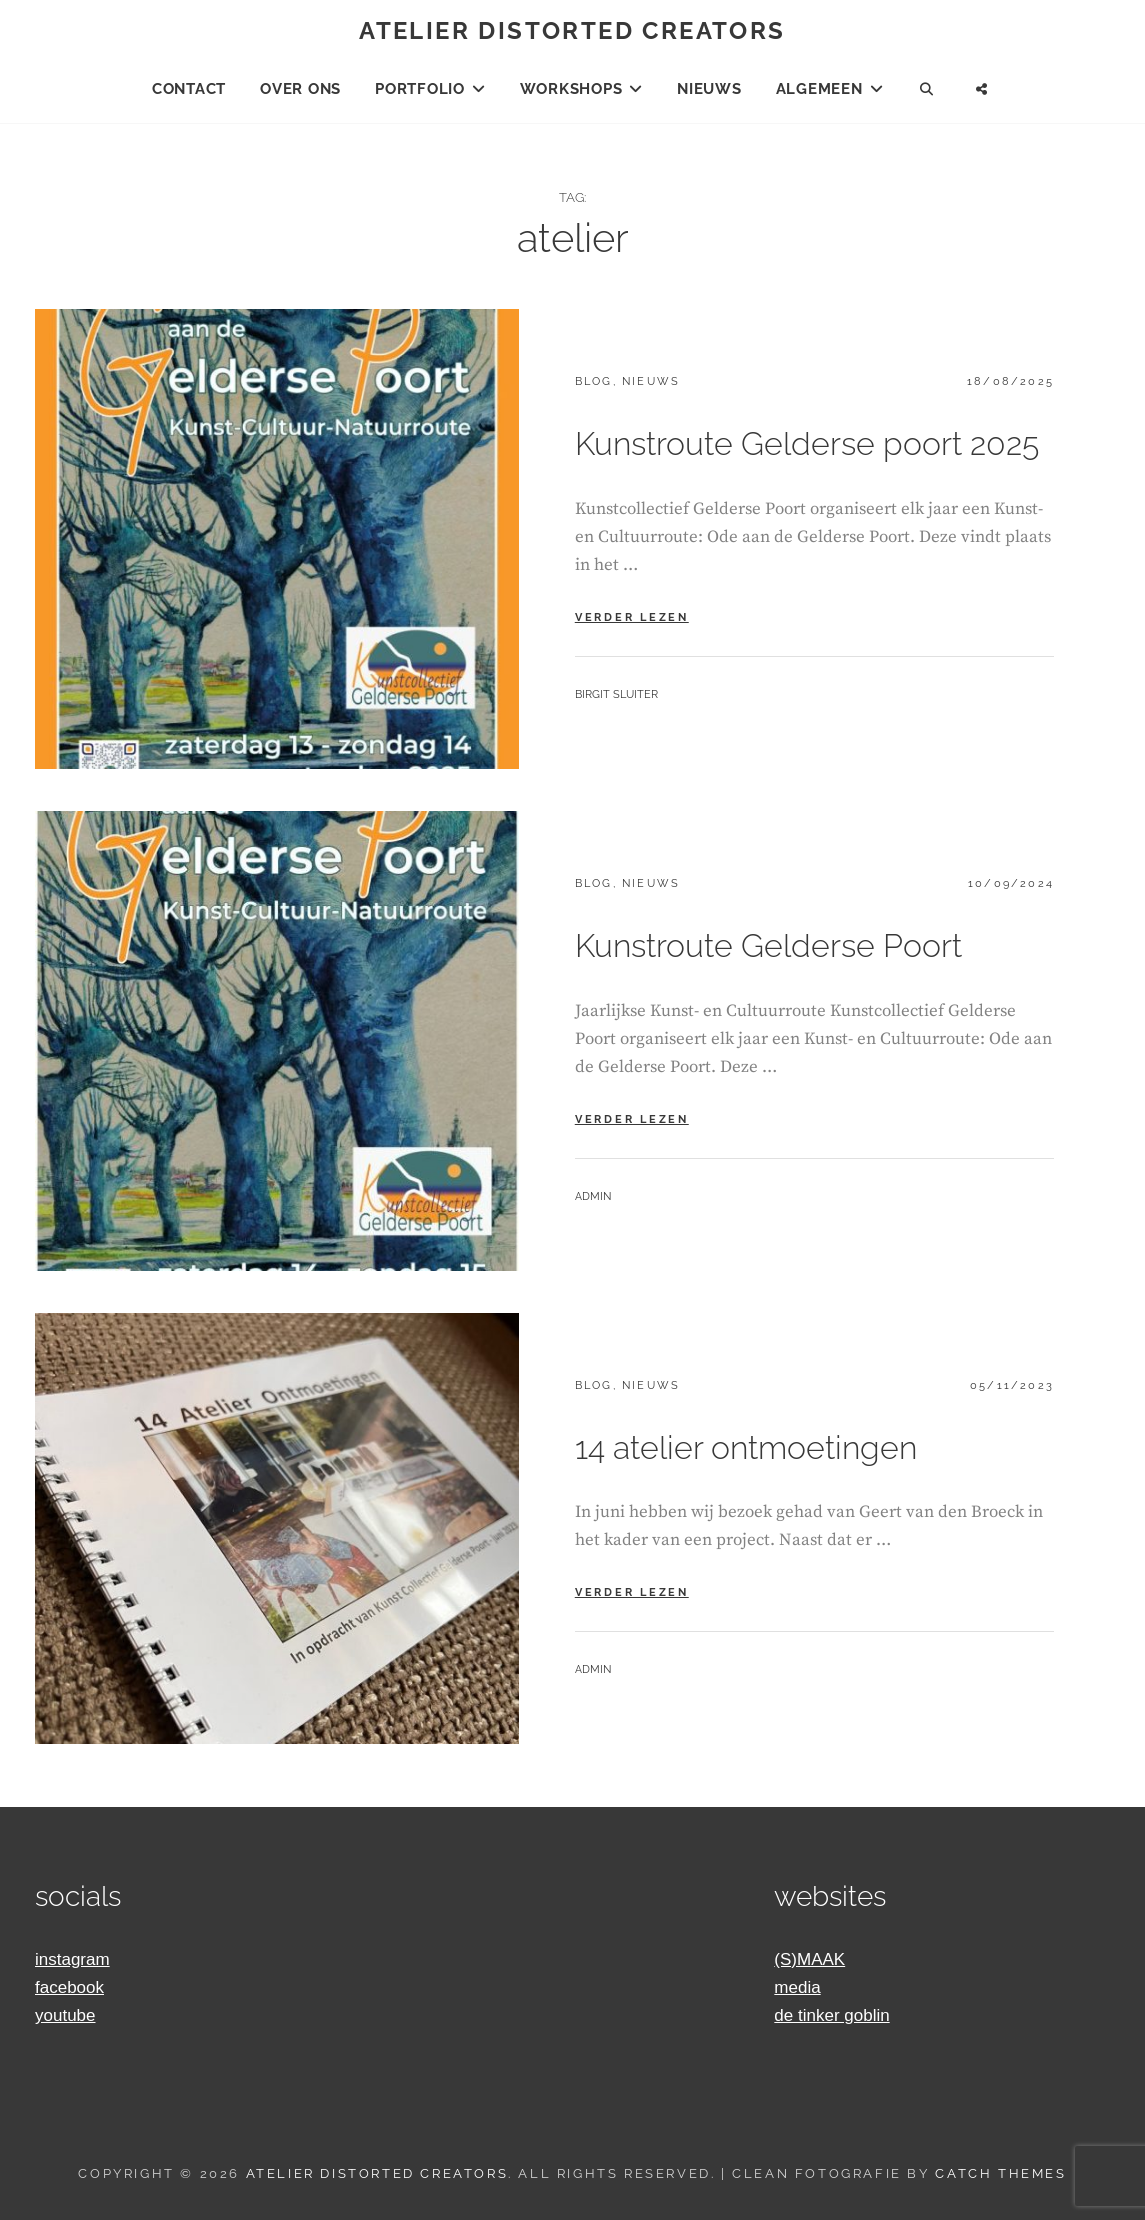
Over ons (300, 89)
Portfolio (420, 89)
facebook (69, 1987)
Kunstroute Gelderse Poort (768, 945)
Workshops (571, 89)
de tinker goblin (831, 2015)
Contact (189, 89)
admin (593, 1196)
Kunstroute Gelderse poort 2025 (807, 443)
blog (594, 381)
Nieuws (709, 89)
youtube (65, 2015)
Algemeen (819, 89)
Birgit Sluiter (616, 694)
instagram (72, 1959)
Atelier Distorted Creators (572, 30)
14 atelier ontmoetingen (746, 1447)
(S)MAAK (809, 1959)
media (797, 1987)
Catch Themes (1000, 2173)
